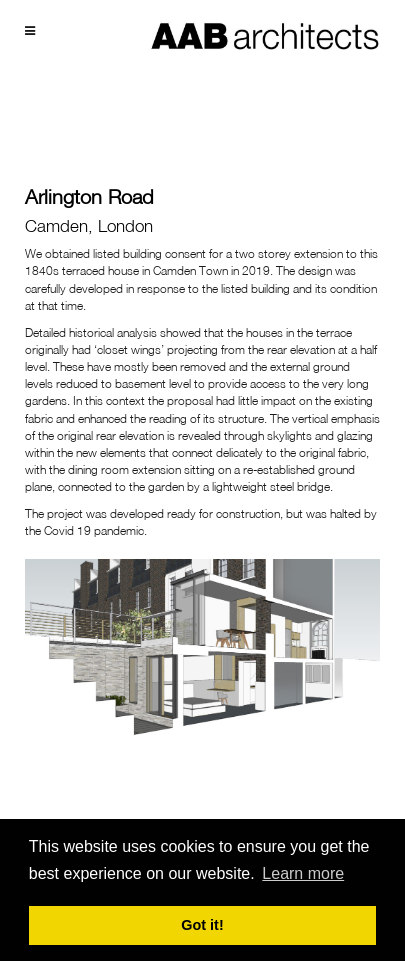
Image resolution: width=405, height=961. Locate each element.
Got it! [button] (202, 925)
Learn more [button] (303, 873)
